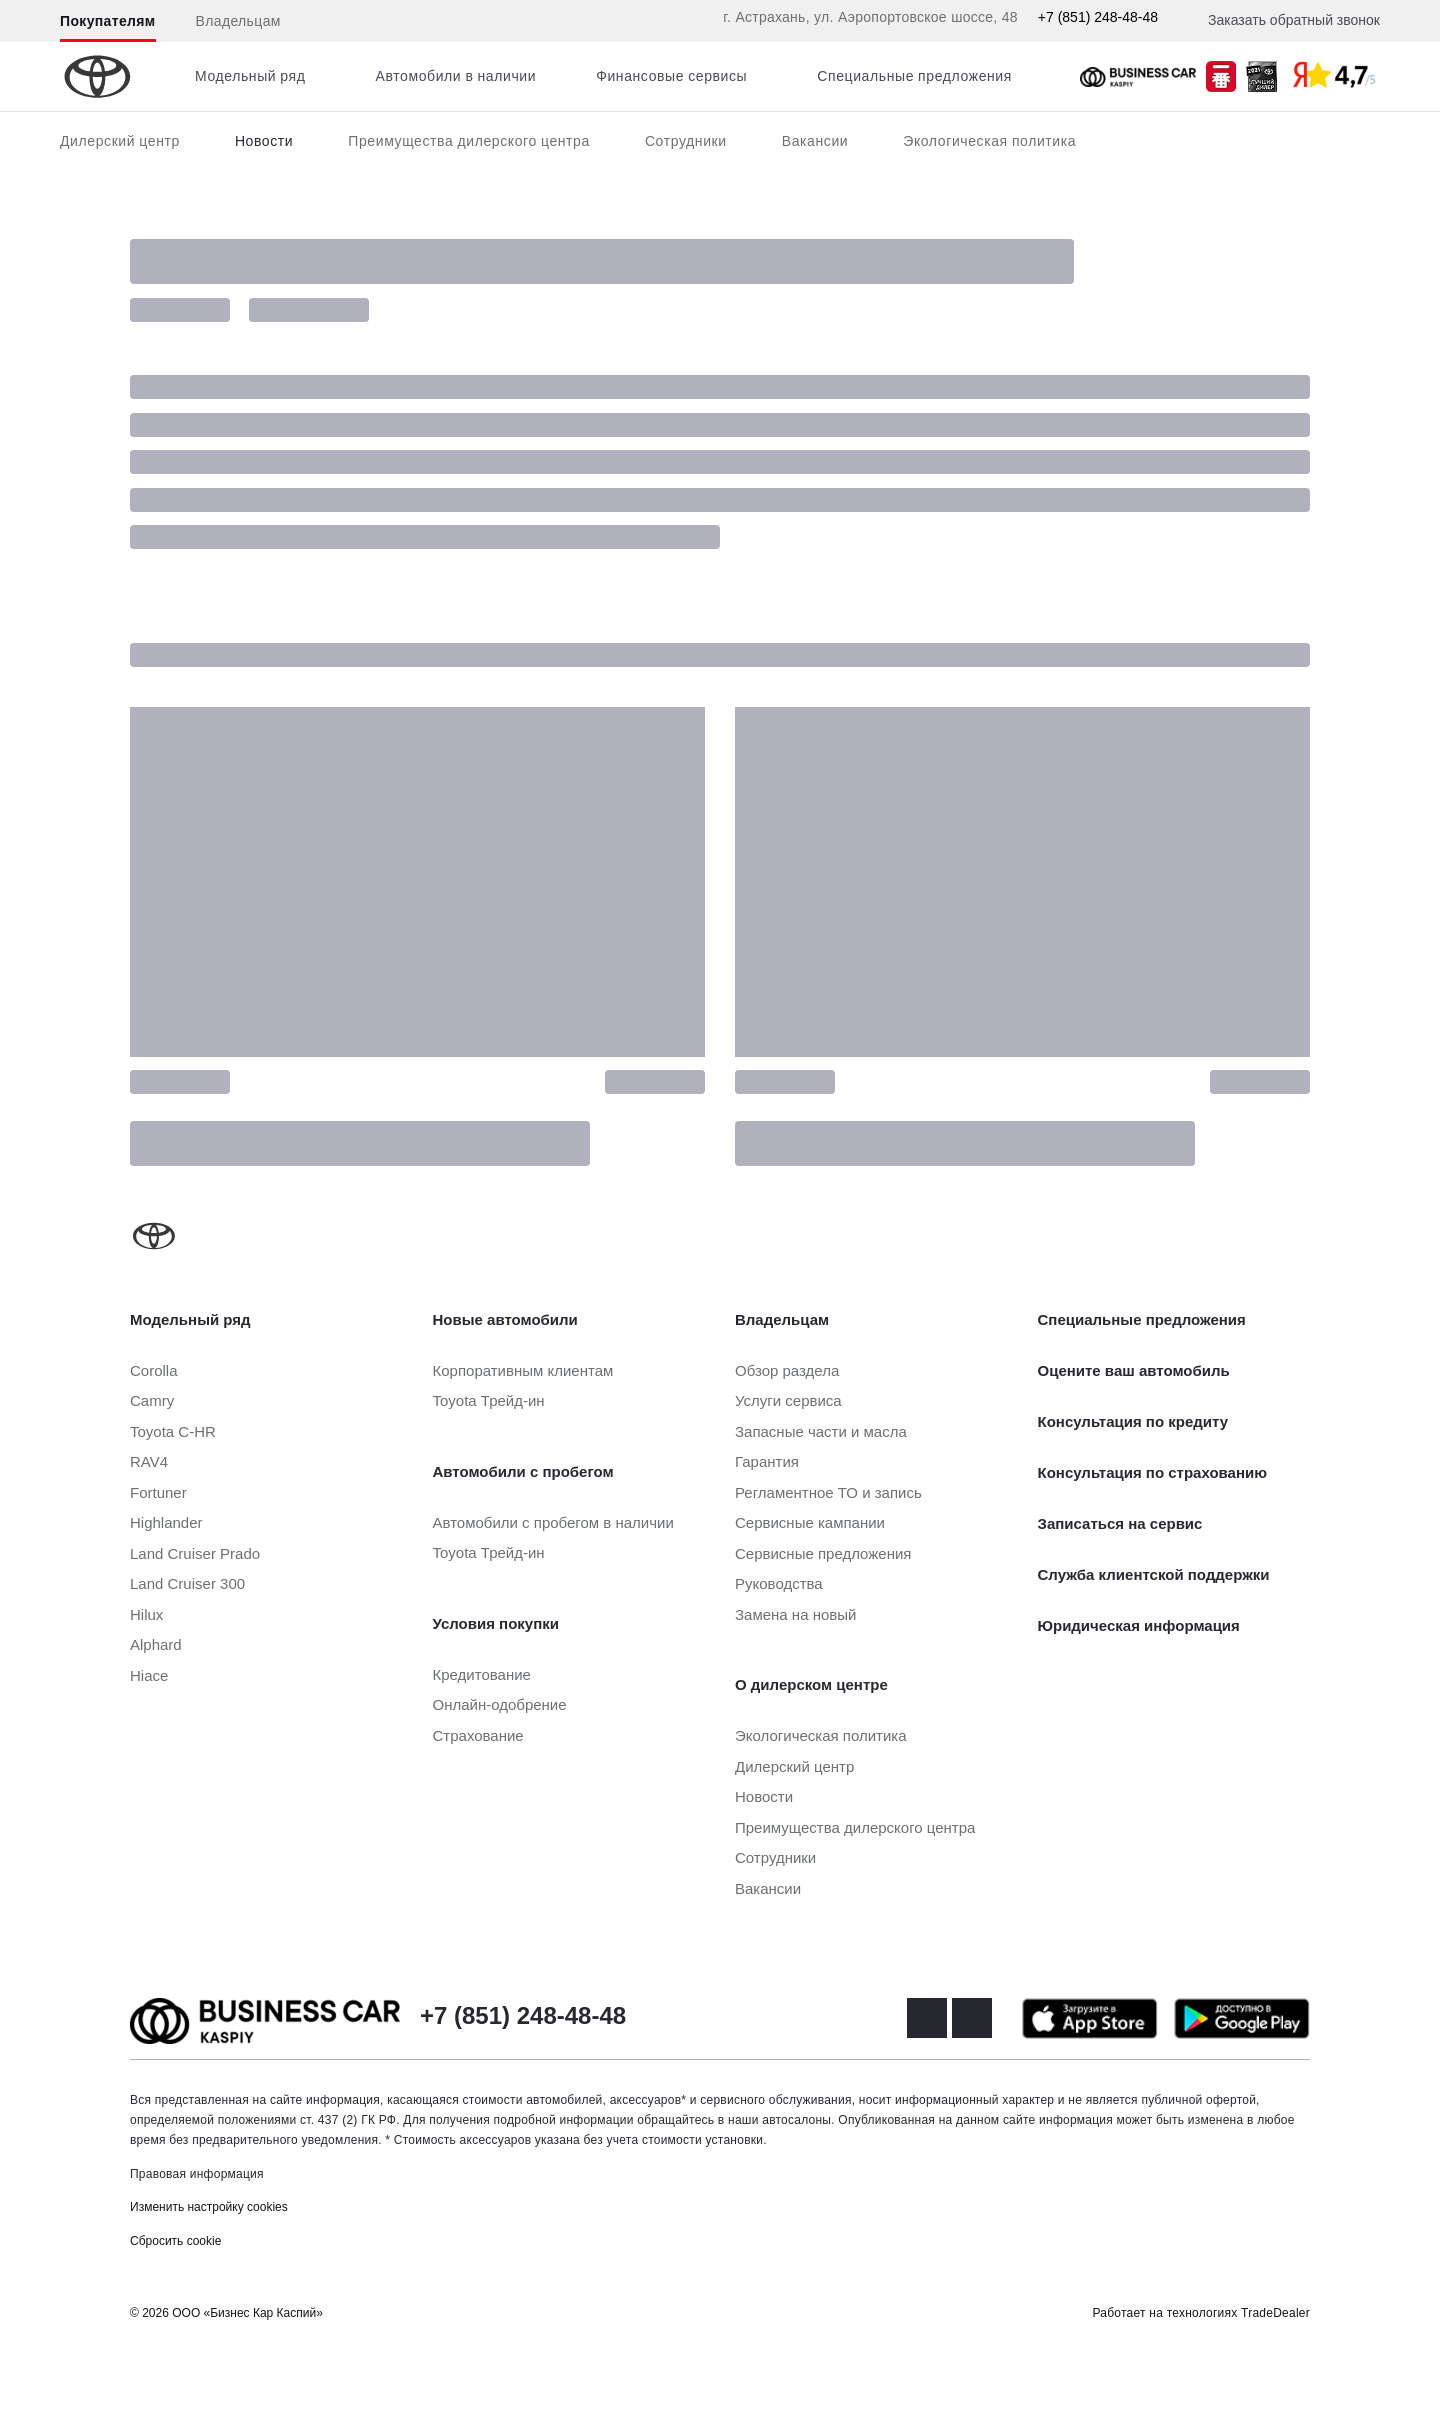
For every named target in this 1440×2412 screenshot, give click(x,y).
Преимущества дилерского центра (469, 141)
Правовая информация (197, 2174)
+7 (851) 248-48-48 (1098, 17)
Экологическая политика (989, 141)
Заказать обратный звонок (1294, 20)
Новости (264, 141)
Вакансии (815, 141)
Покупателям (108, 21)
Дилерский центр (120, 141)
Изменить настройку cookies (209, 2207)
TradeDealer (1275, 2313)
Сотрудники (686, 141)
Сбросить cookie (175, 2241)
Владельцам (238, 21)
